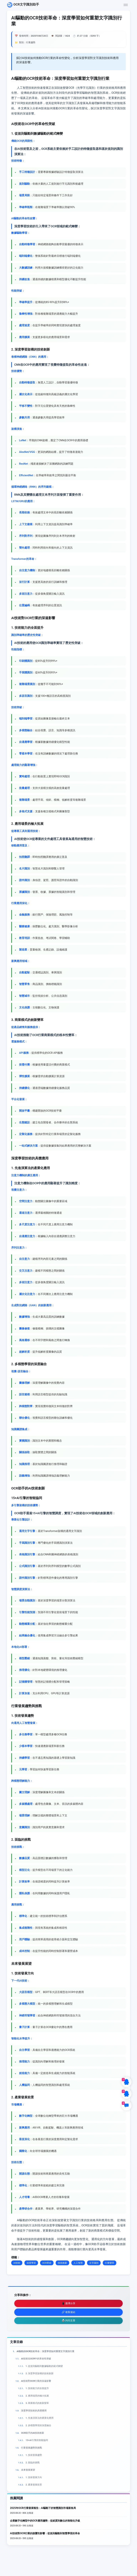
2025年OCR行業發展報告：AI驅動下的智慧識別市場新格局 (43, 2508)
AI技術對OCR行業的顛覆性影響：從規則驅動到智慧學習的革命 (45, 2533)
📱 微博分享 (68, 2303)
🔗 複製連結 (68, 2312)
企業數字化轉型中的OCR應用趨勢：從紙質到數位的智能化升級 (45, 2520)
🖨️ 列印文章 (68, 2320)
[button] (125, 5)
